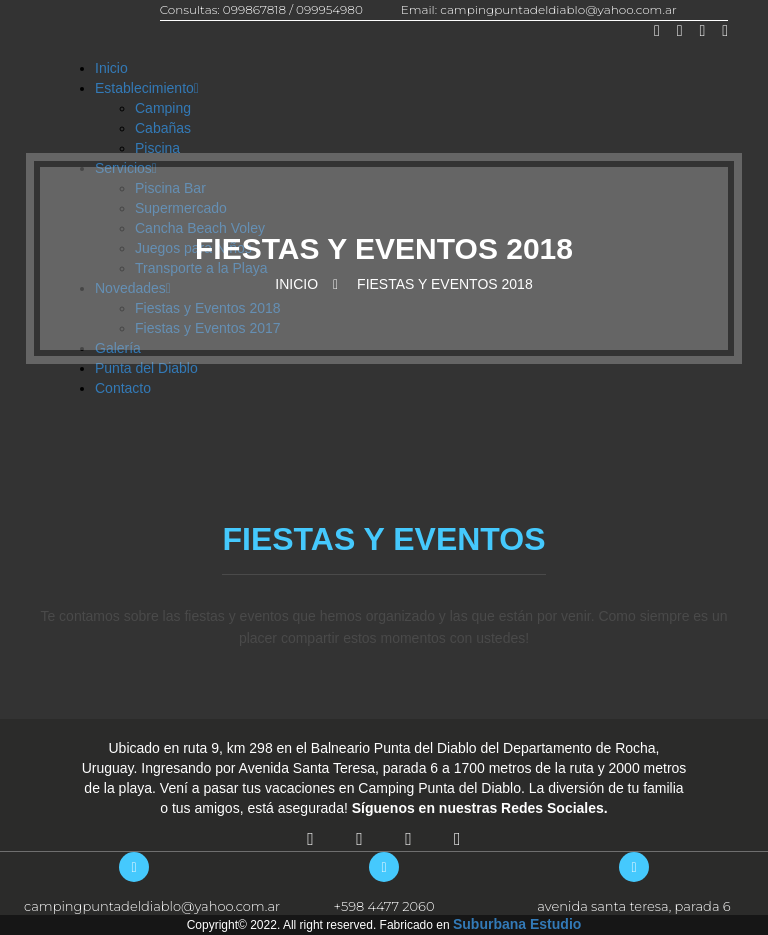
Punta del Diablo (146, 368)
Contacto (123, 388)
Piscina (157, 148)
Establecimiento (147, 88)
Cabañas (163, 128)
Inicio (111, 68)
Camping (163, 108)
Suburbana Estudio (517, 924)
